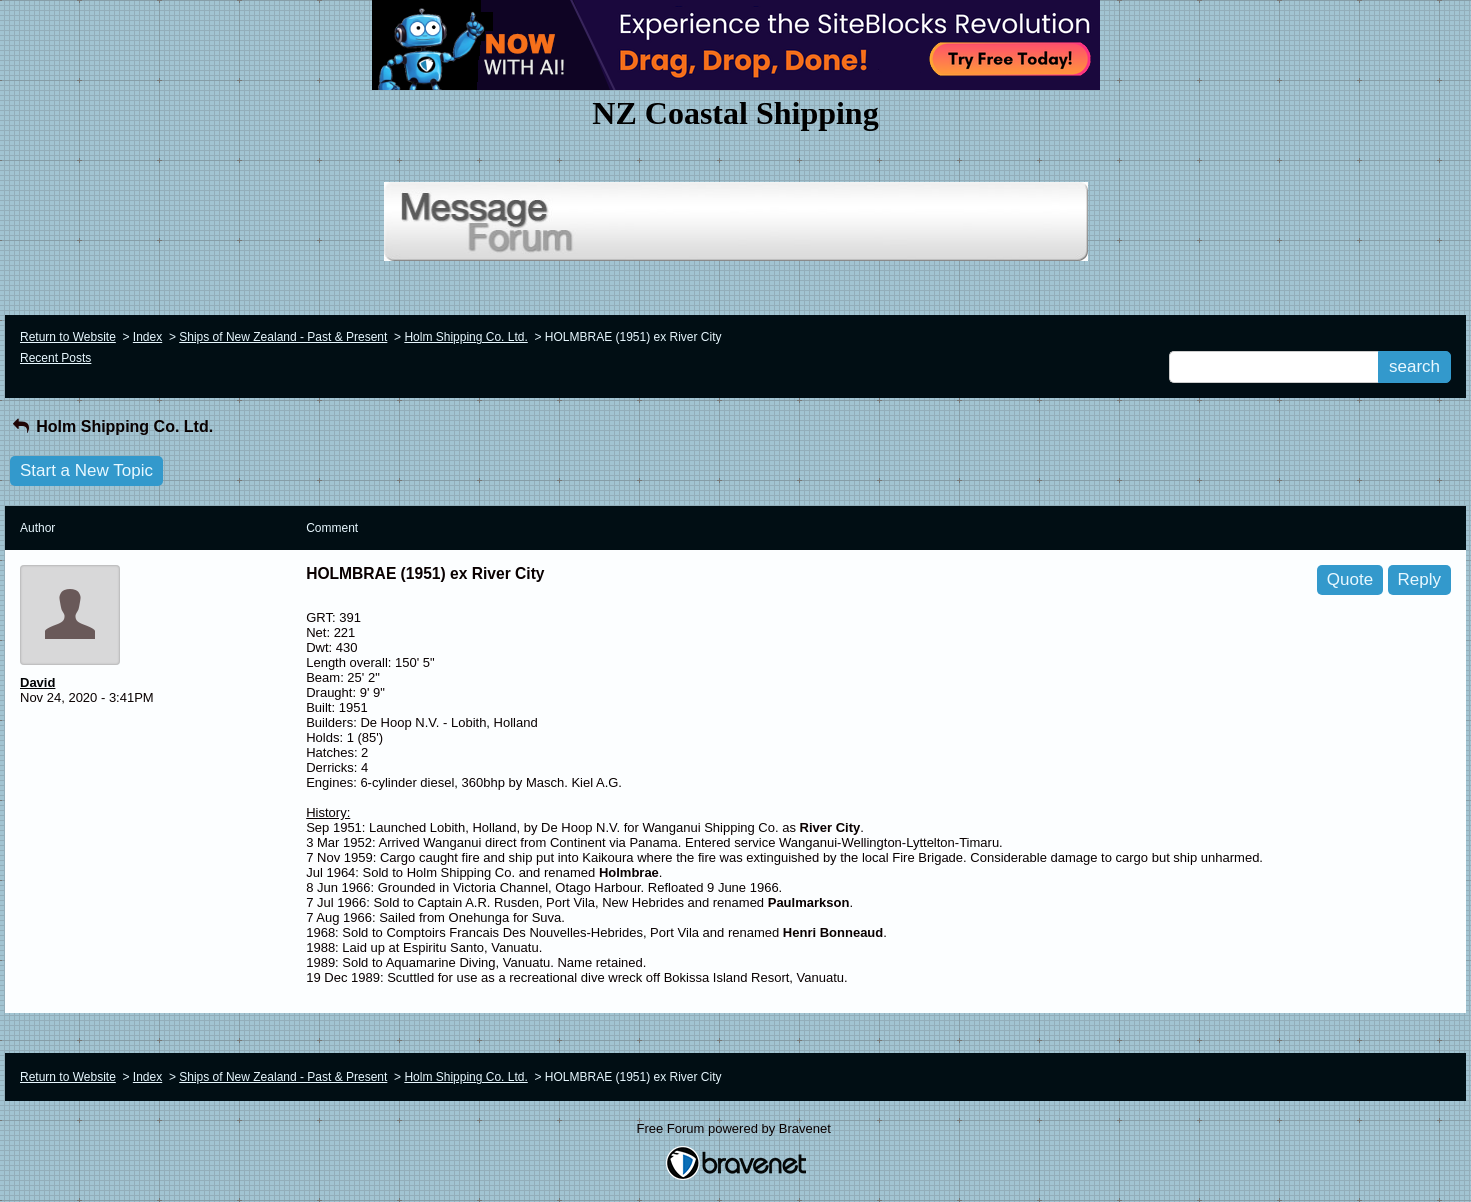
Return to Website (68, 337)
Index (147, 337)
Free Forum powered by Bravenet (736, 1128)
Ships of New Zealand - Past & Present (283, 337)
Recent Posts (55, 358)
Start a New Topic (86, 470)
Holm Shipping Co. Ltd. (465, 337)
